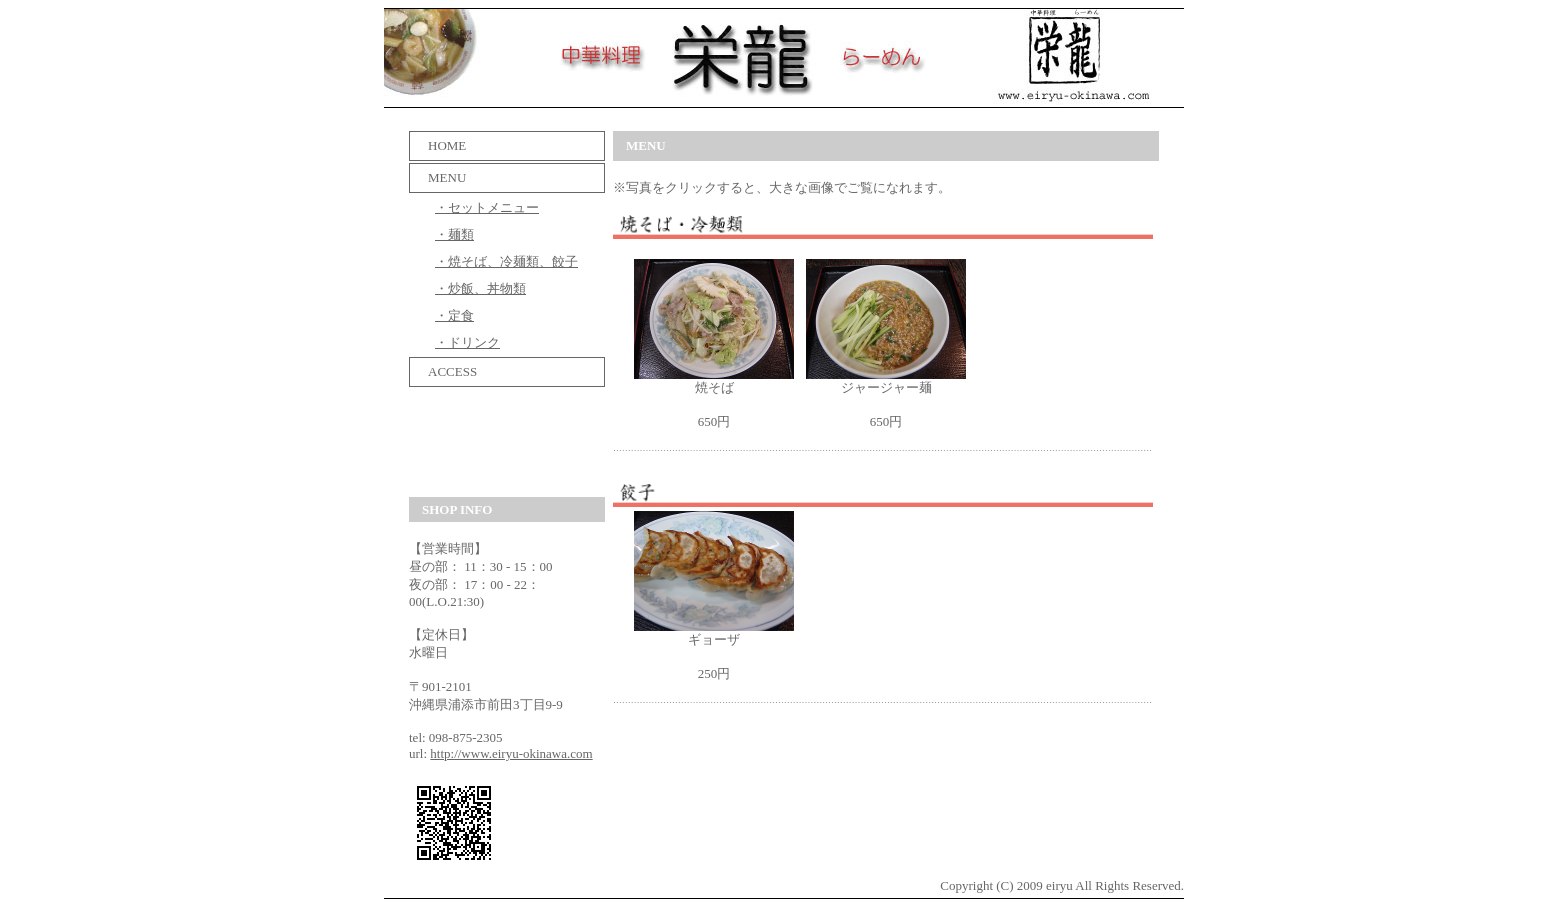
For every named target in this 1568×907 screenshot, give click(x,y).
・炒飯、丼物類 (480, 288)
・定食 (454, 315)
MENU (440, 177)
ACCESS (446, 371)
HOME (440, 145)
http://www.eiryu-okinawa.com (511, 753)
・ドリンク (467, 342)
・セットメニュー (487, 207)
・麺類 (454, 234)
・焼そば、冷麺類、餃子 (506, 261)
